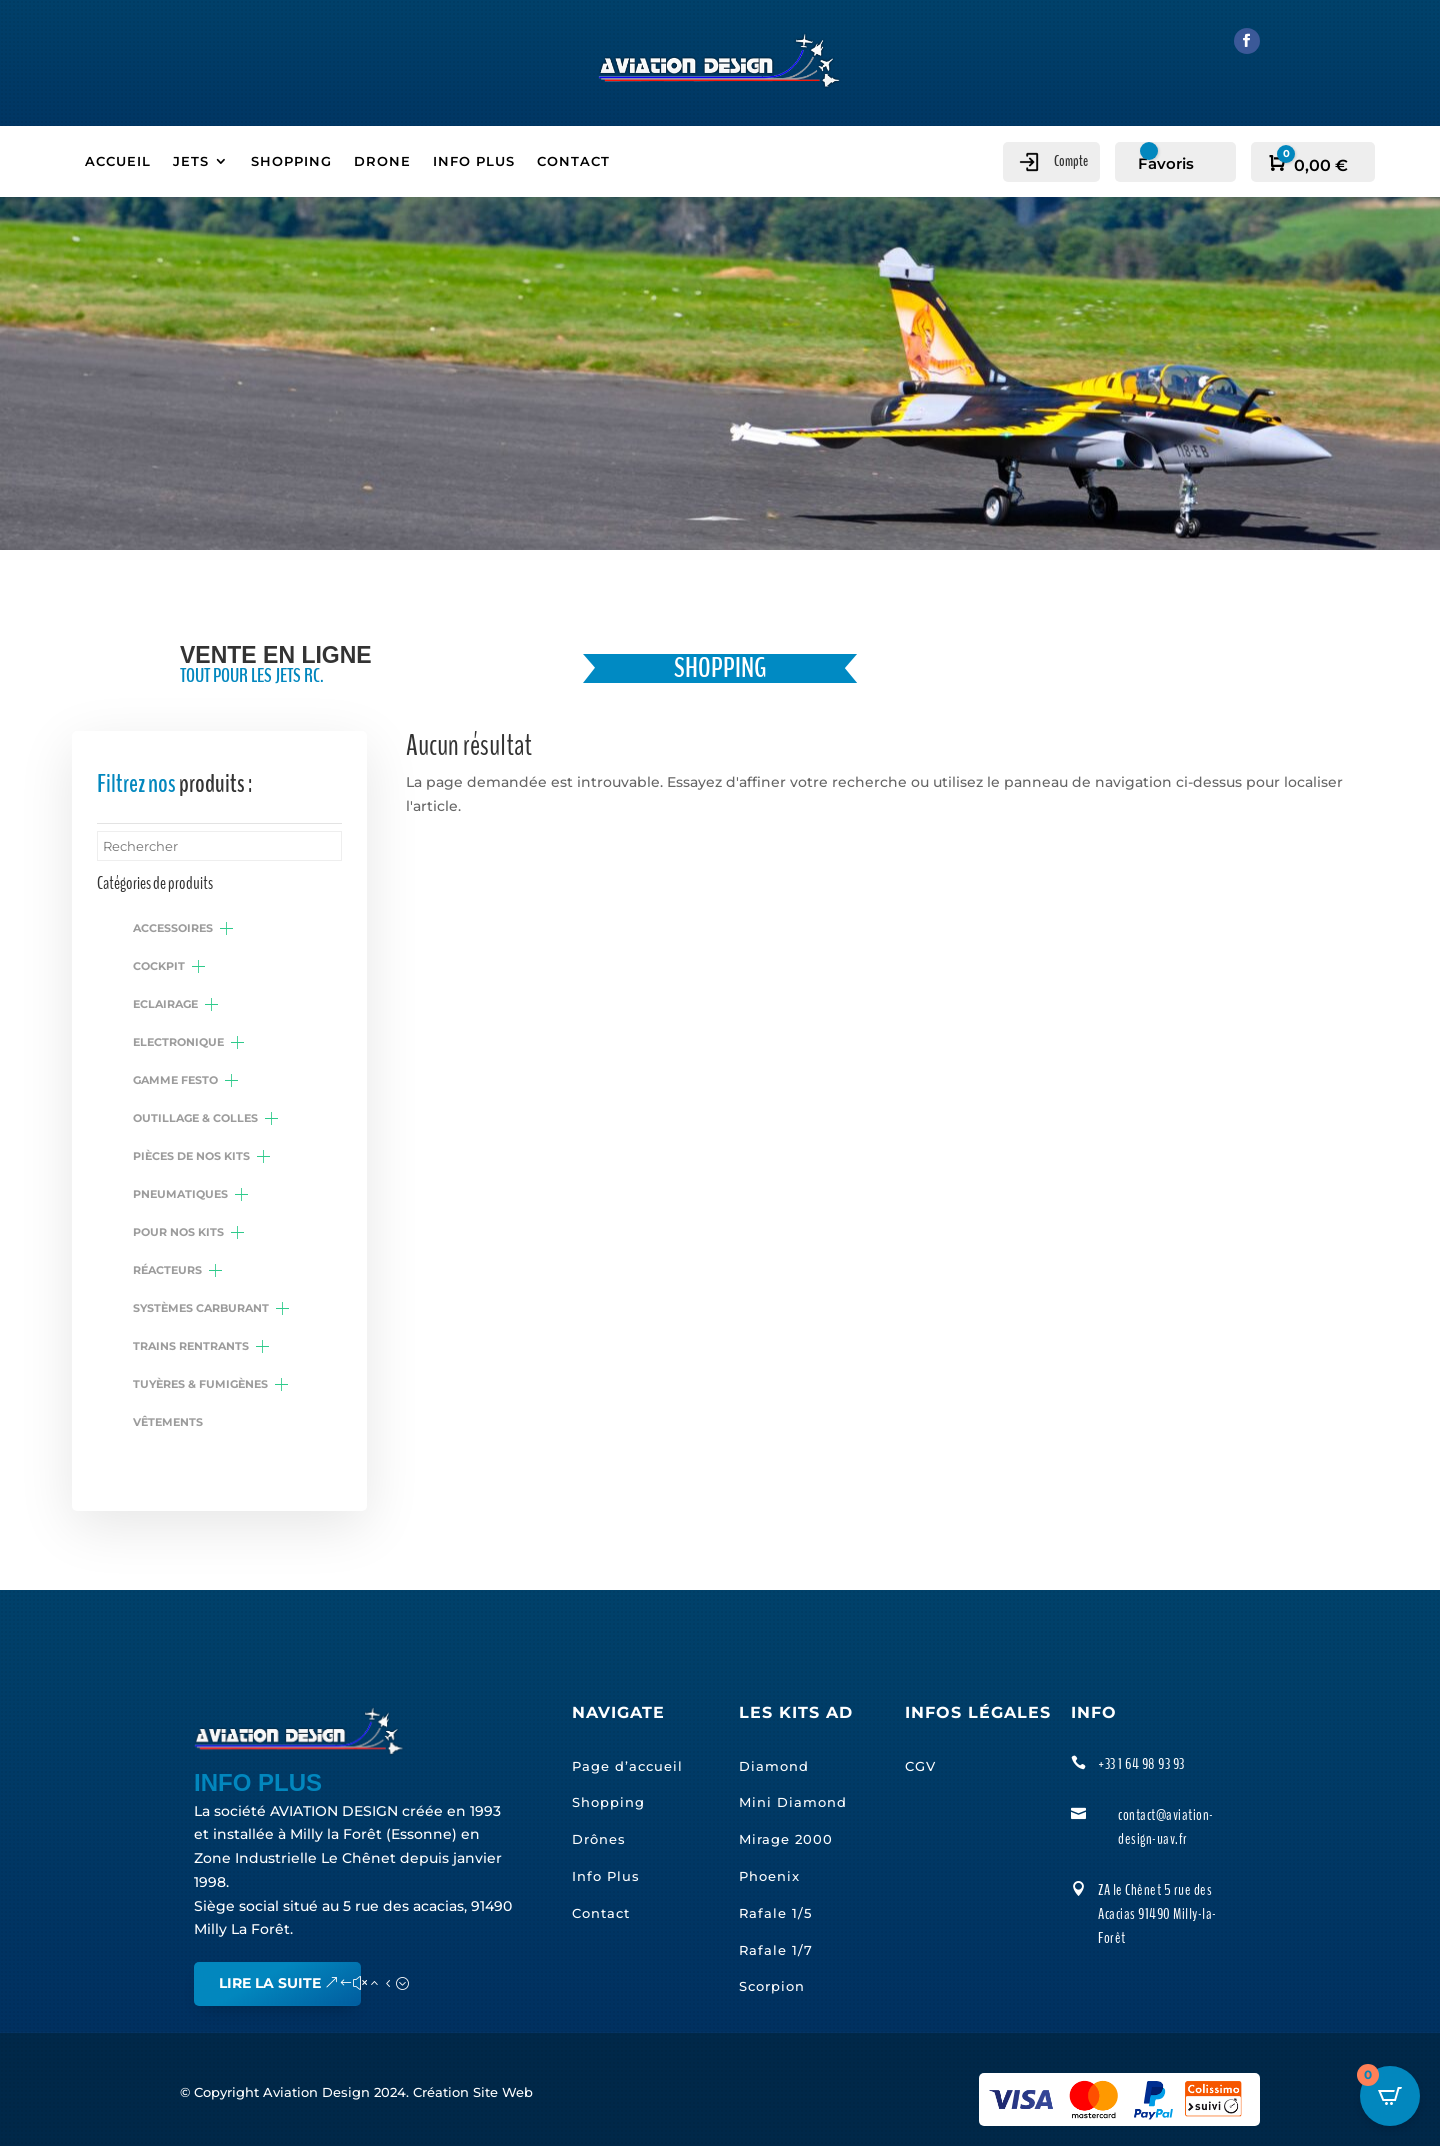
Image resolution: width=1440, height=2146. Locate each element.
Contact (601, 1913)
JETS (191, 161)
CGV (920, 1765)
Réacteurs (167, 1270)
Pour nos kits (178, 1232)
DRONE (382, 161)
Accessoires (173, 928)
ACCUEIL (118, 161)
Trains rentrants (191, 1346)
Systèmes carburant (201, 1308)
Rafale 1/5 (775, 1913)
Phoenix (769, 1876)
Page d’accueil (627, 1765)
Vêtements (168, 1422)
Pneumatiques (180, 1194)
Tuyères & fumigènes (200, 1384)
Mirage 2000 (786, 1839)
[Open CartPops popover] (1390, 2096)
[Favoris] (1161, 164)
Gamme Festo (175, 1080)
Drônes (599, 1839)
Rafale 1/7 (776, 1949)
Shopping (608, 1802)
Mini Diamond (793, 1802)
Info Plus (606, 1876)
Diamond (774, 1765)
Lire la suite (270, 1983)
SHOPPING (291, 161)
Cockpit (159, 966)
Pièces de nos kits (191, 1156)
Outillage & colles (195, 1118)
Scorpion (772, 1986)
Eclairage (165, 1004)
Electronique (178, 1042)
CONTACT (573, 161)
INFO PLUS (474, 161)
